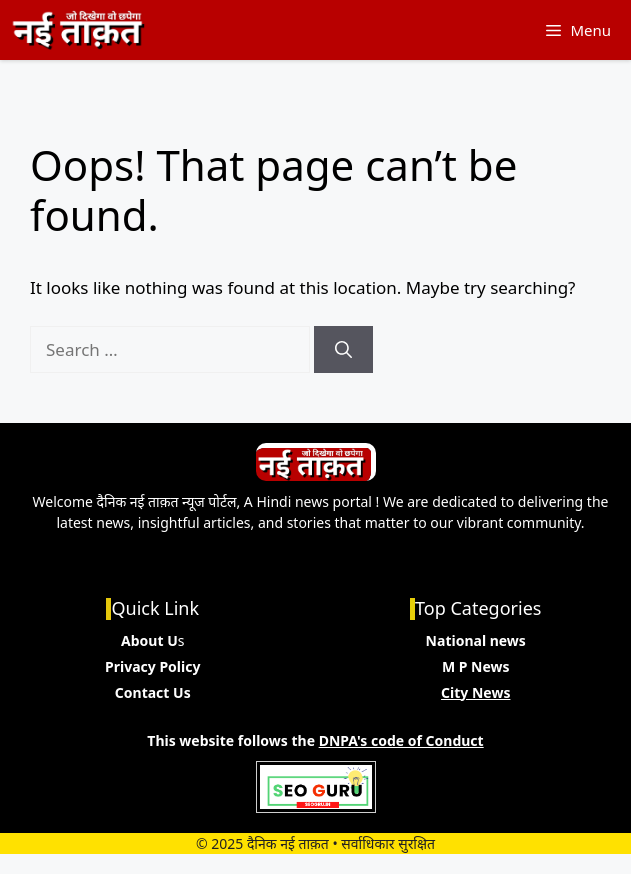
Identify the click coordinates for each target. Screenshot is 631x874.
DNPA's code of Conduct (401, 740)
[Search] (343, 350)
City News (475, 692)
